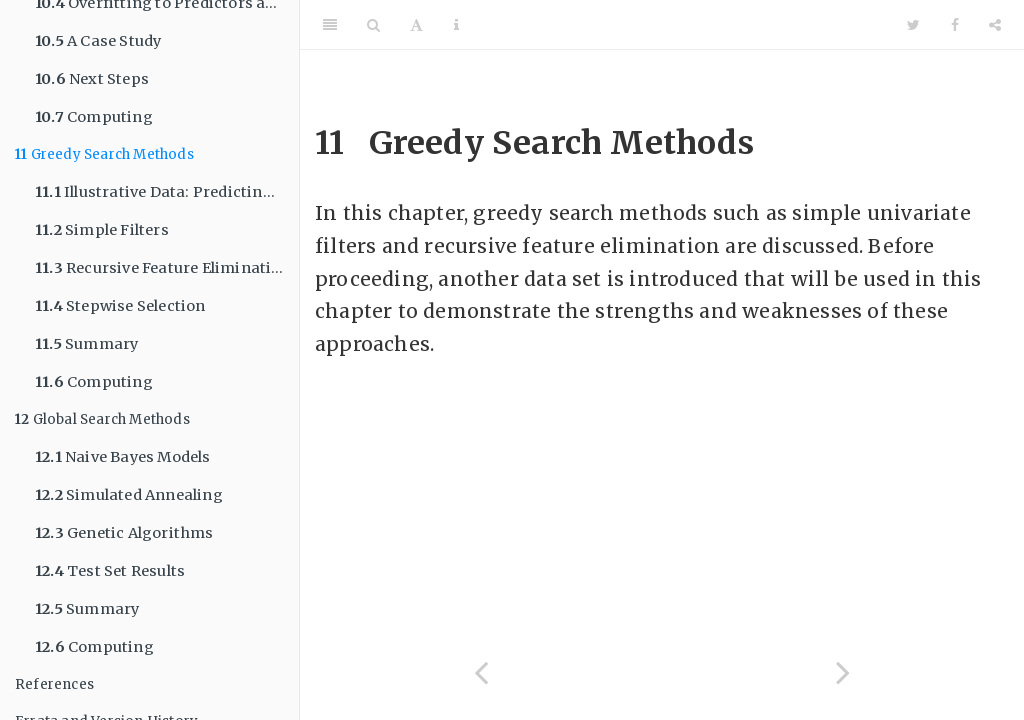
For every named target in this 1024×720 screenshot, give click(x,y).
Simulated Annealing (129, 495)
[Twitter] (913, 25)
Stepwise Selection (120, 306)
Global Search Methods (102, 419)
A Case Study (98, 41)
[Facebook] (955, 25)
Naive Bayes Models (123, 457)
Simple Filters (102, 230)
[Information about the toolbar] (456, 25)
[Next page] (843, 672)
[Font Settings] (416, 25)
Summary (86, 344)
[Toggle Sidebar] (330, 25)
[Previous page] (481, 672)
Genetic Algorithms (124, 533)
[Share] (995, 25)
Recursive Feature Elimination (163, 268)
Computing (94, 117)
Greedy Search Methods (104, 154)
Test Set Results (110, 571)
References (54, 684)
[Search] (373, 25)
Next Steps (92, 79)
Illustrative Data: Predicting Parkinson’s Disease (167, 192)
